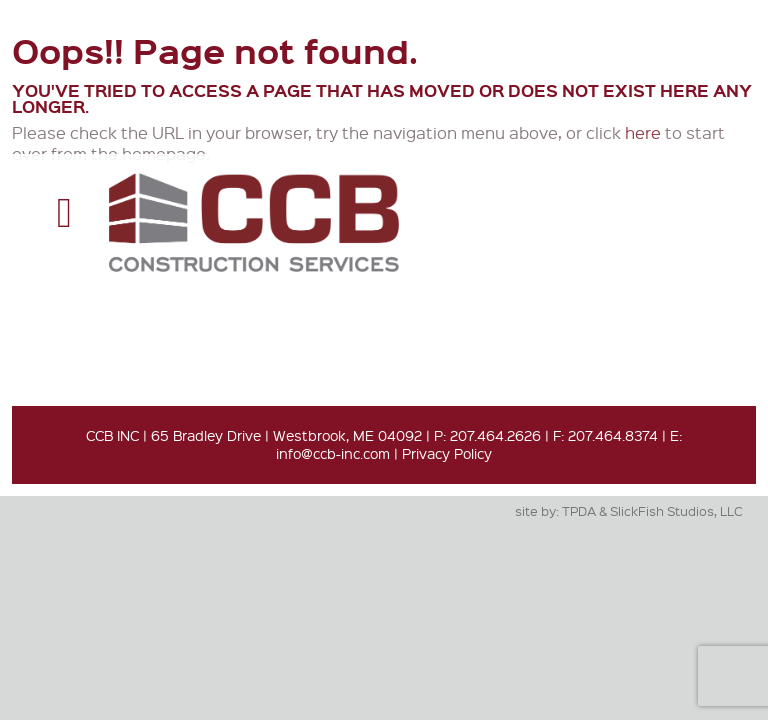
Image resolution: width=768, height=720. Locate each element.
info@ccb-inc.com (333, 453)
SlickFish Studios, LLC (676, 510)
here (643, 132)
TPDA (579, 510)
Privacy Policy (447, 453)
